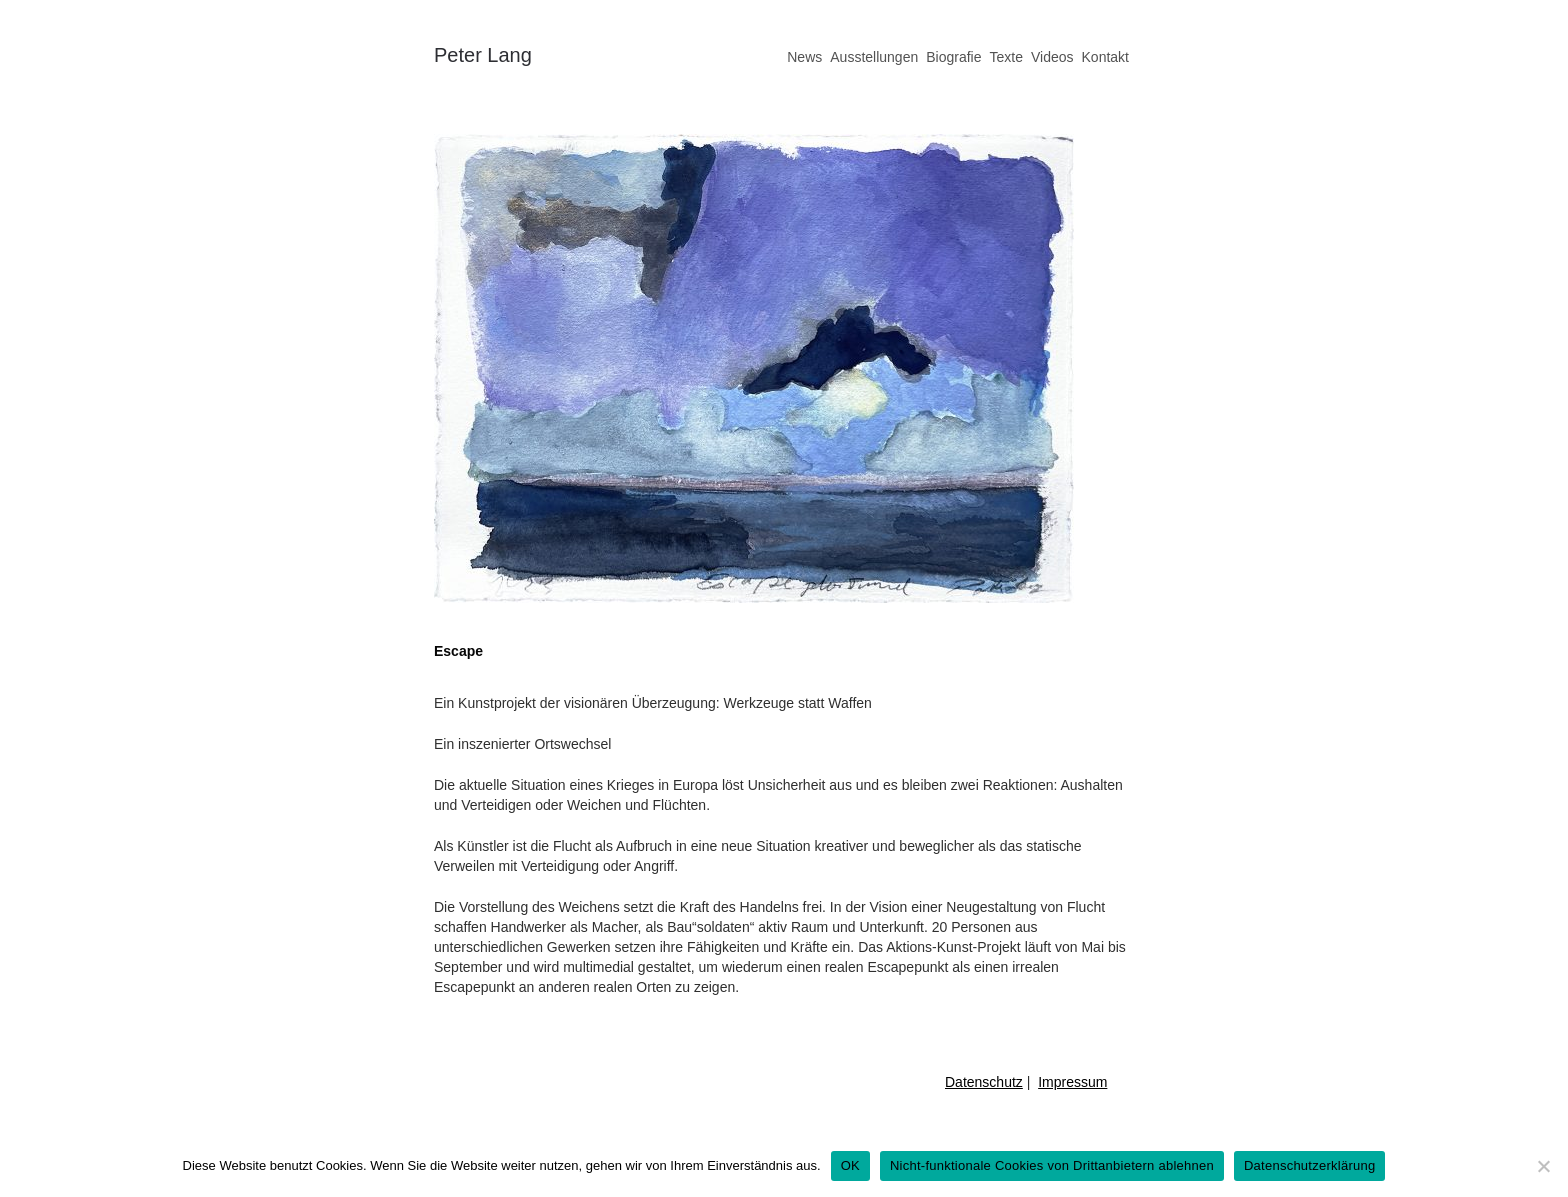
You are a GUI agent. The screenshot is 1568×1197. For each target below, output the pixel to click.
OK (850, 1165)
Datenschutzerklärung (1309, 1165)
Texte (1005, 57)
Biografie (953, 57)
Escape (458, 651)
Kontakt (1105, 57)
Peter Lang (483, 55)
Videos (1052, 57)
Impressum (1072, 1082)
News (804, 57)
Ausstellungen (874, 57)
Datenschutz (984, 1082)
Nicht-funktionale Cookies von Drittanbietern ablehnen (1052, 1165)
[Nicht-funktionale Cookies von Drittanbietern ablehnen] (1543, 1166)
